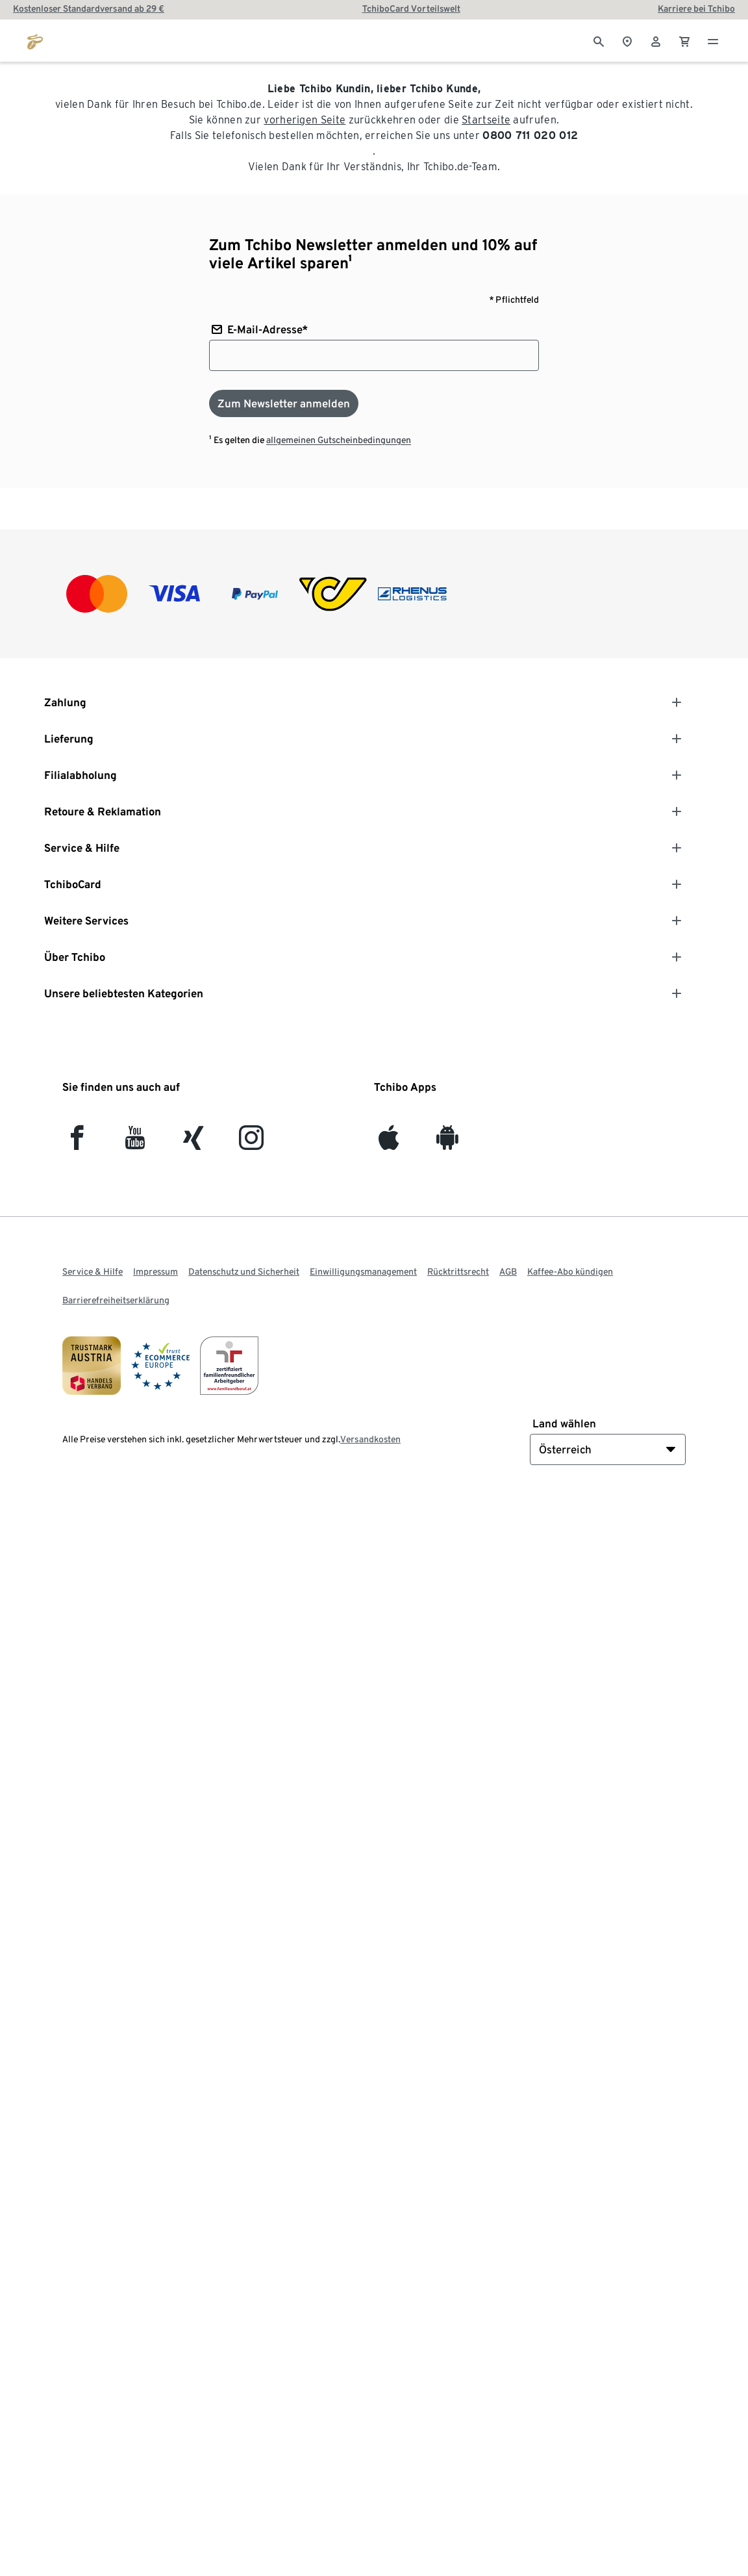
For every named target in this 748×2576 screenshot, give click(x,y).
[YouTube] (135, 1143)
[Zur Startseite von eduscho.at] (35, 40)
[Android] (447, 1143)
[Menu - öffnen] (713, 40)
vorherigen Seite (304, 120)
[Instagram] (251, 1143)
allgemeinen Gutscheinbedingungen (338, 440)
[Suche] (598, 40)
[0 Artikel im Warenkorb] (684, 40)
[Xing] (193, 1143)
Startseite (486, 120)
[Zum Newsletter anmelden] (283, 403)
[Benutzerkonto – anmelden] (656, 40)
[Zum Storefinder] (627, 40)
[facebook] (77, 1143)
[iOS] (388, 1143)
